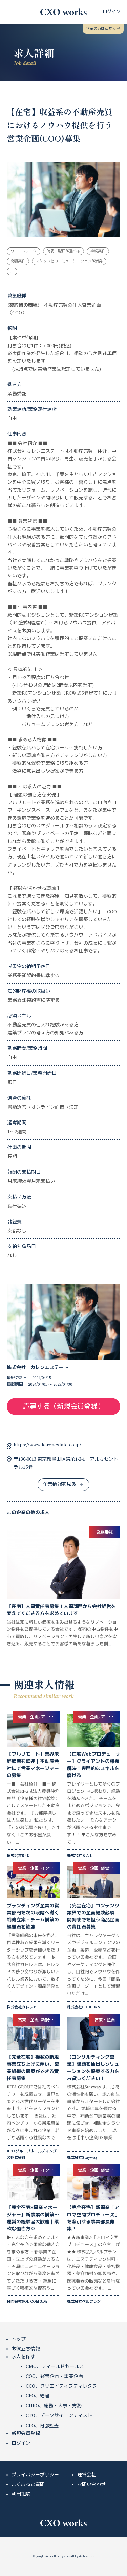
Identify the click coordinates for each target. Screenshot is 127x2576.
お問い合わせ (91, 2485)
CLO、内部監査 (42, 2426)
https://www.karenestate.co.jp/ (47, 1445)
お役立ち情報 (26, 2349)
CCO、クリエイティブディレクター (64, 2386)
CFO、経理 (37, 2396)
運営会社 (86, 2475)
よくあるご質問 (28, 2485)
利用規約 (21, 2494)
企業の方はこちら (103, 28)
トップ (19, 2339)
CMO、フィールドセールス (55, 2367)
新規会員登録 (26, 2434)
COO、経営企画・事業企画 (54, 2376)
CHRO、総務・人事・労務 (54, 2406)
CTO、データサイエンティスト (59, 2416)
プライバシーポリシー (35, 2475)
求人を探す (23, 2357)
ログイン (21, 2443)
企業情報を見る (63, 1484)
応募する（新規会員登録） (63, 1406)
